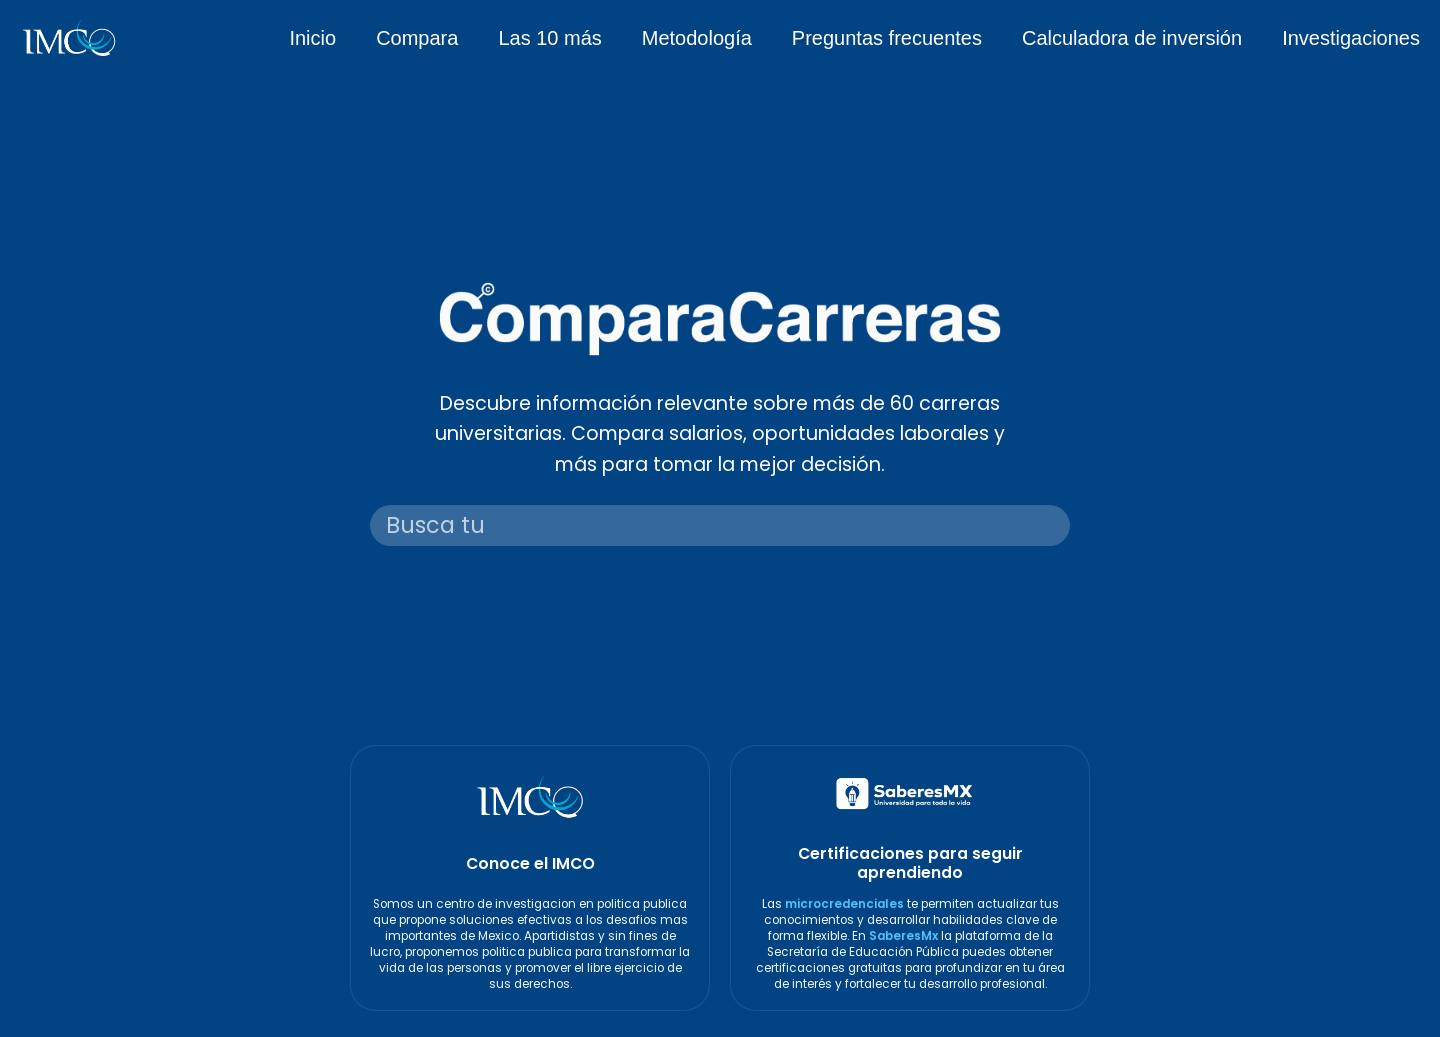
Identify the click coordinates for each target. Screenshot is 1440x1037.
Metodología (697, 38)
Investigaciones (1351, 38)
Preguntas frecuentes (887, 38)
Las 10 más (549, 38)
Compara (417, 38)
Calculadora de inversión (1132, 38)
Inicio (312, 38)
